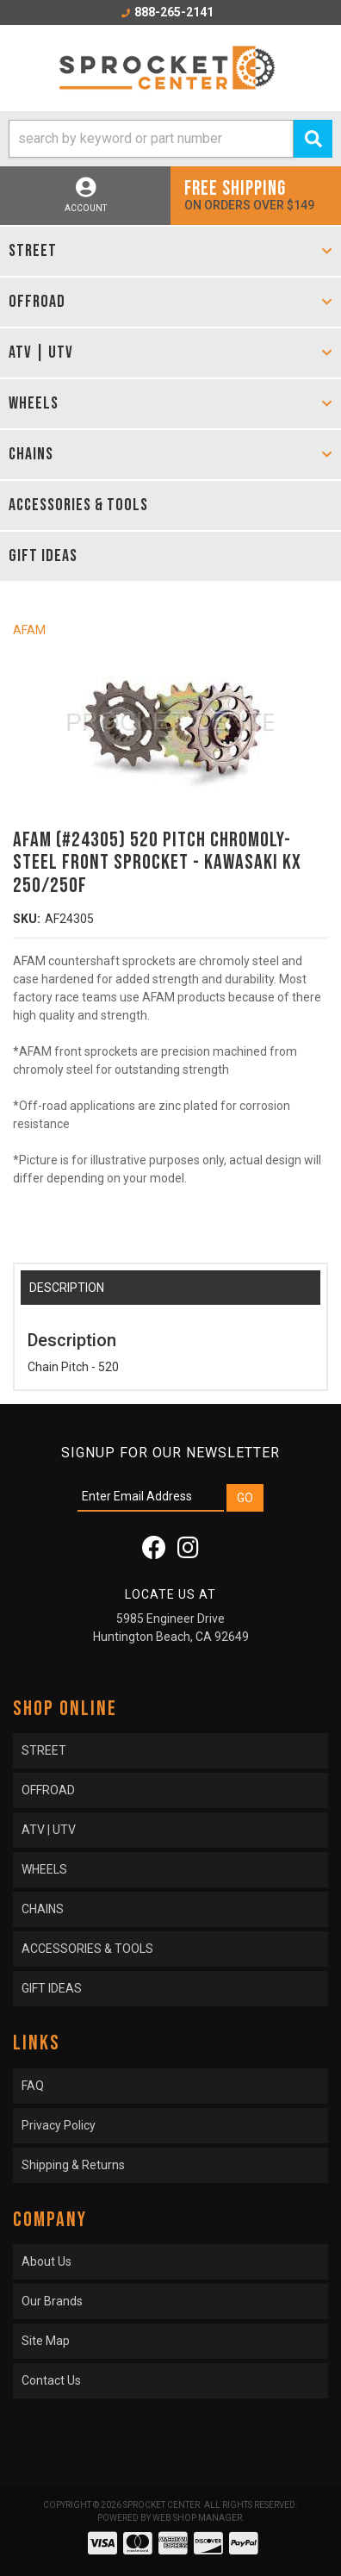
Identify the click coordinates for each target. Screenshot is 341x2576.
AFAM (29, 630)
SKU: (26, 919)
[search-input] (151, 139)
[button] (170, 139)
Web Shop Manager (197, 2518)
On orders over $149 (255, 194)
